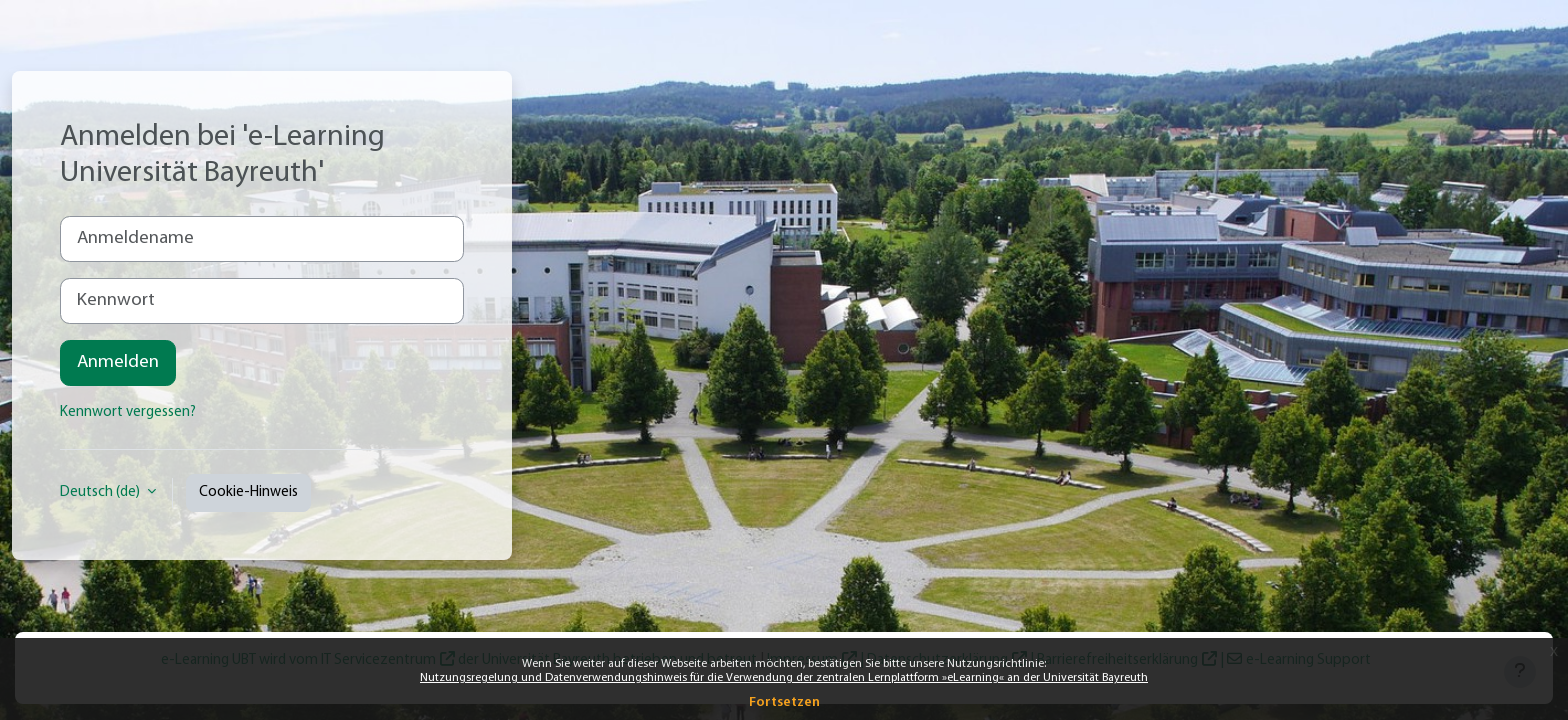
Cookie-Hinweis (248, 492)
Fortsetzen (784, 702)
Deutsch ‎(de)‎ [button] (101, 492)
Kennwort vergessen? (128, 412)
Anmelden (118, 362)
